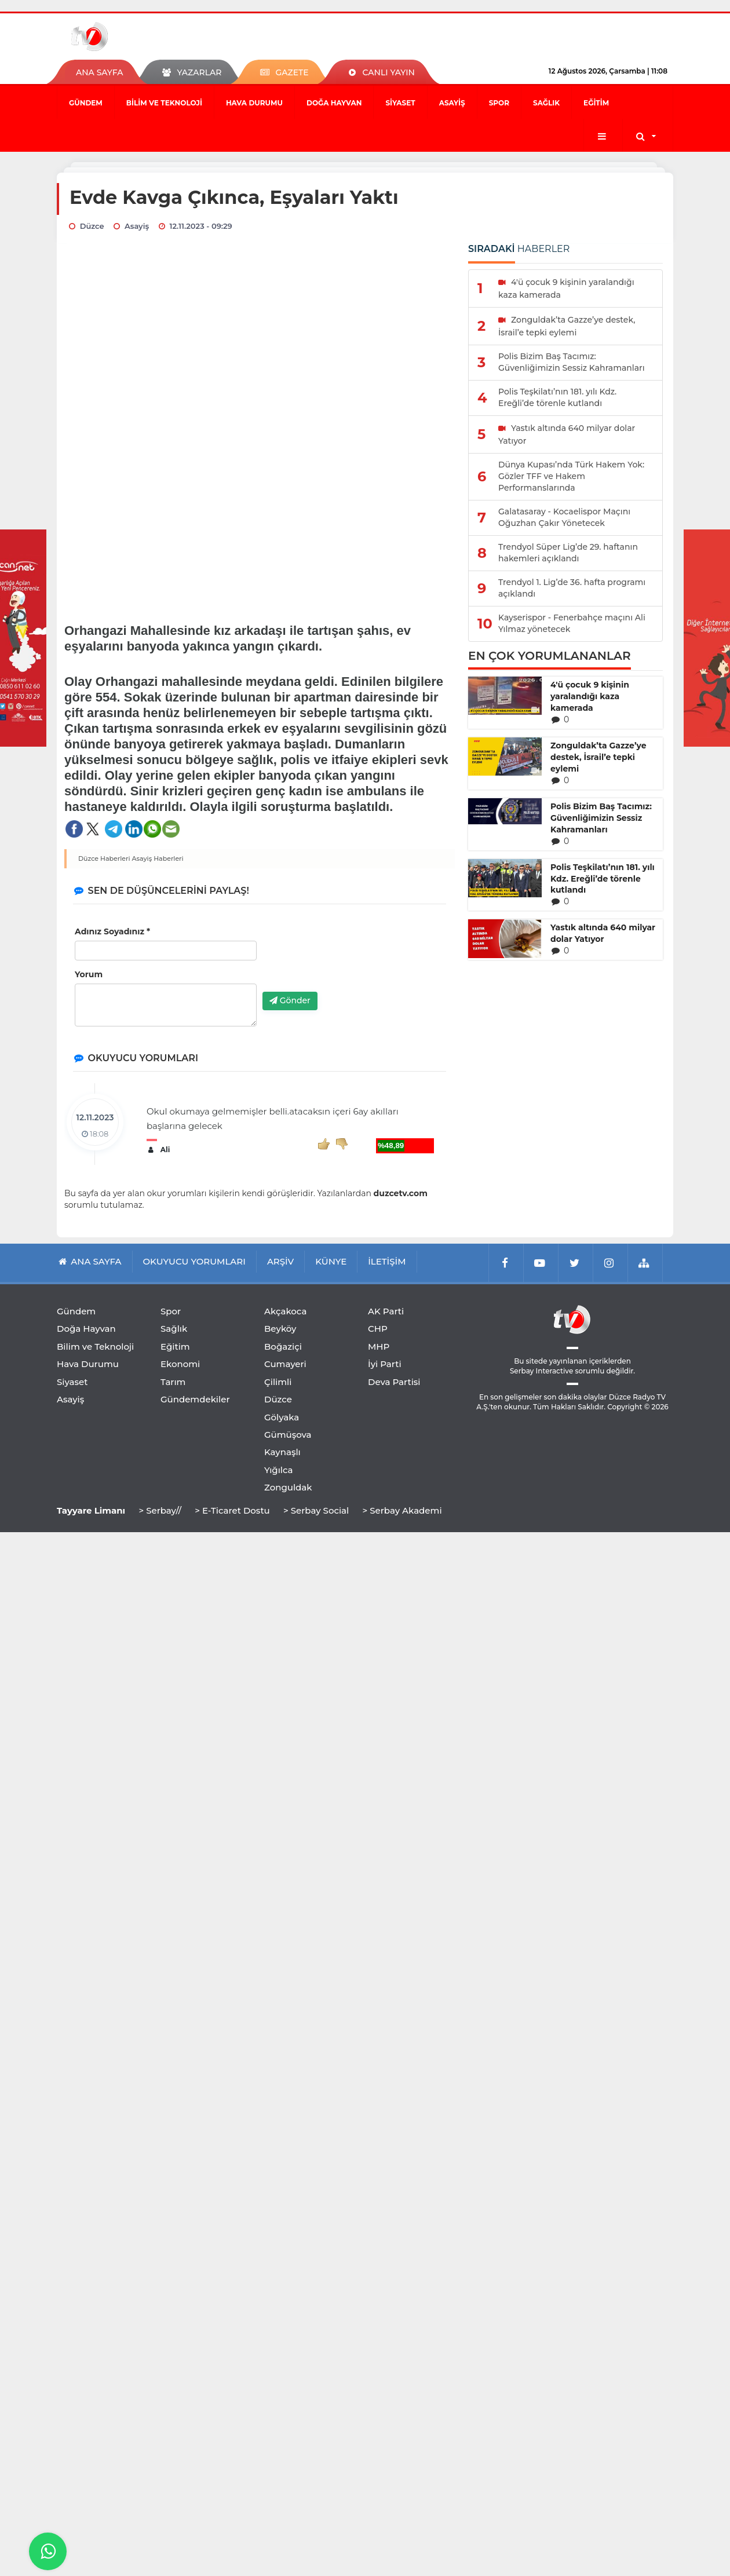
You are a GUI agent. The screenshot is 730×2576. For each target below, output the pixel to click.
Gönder (290, 1000)
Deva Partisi (394, 1381)
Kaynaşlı (282, 1451)
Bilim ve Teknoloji (164, 102)
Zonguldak (288, 1487)
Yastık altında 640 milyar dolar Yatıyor (602, 933)
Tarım (172, 1381)
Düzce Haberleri (104, 858)
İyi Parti (385, 1363)
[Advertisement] (259, 527)
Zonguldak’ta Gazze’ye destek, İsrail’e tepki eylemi (598, 757)
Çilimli (277, 1381)
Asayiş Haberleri (158, 858)
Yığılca (278, 1469)
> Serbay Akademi (401, 1510)
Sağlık (546, 102)
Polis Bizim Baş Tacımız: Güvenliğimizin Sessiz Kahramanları (601, 818)
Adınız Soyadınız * (112, 931)
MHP (378, 1346)
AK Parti (386, 1311)
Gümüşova (288, 1434)
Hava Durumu (254, 102)
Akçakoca (285, 1311)
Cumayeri (285, 1363)
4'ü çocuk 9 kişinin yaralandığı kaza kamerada (589, 696)
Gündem (86, 102)
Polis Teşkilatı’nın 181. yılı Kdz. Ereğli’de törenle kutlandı (602, 879)
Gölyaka (281, 1417)
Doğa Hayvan (334, 102)
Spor (499, 102)
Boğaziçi (283, 1346)
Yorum (89, 974)
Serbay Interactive (541, 1370)
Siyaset (400, 102)
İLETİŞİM (387, 1261)
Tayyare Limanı (91, 1510)
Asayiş (452, 102)
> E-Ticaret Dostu (232, 1510)
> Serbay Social (316, 1510)
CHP (378, 1328)
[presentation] (350, 960)
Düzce (278, 1399)
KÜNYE (330, 1261)
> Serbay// (159, 1510)
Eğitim (596, 102)
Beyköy (280, 1328)
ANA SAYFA (99, 72)
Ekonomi (180, 1363)
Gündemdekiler (195, 1399)
